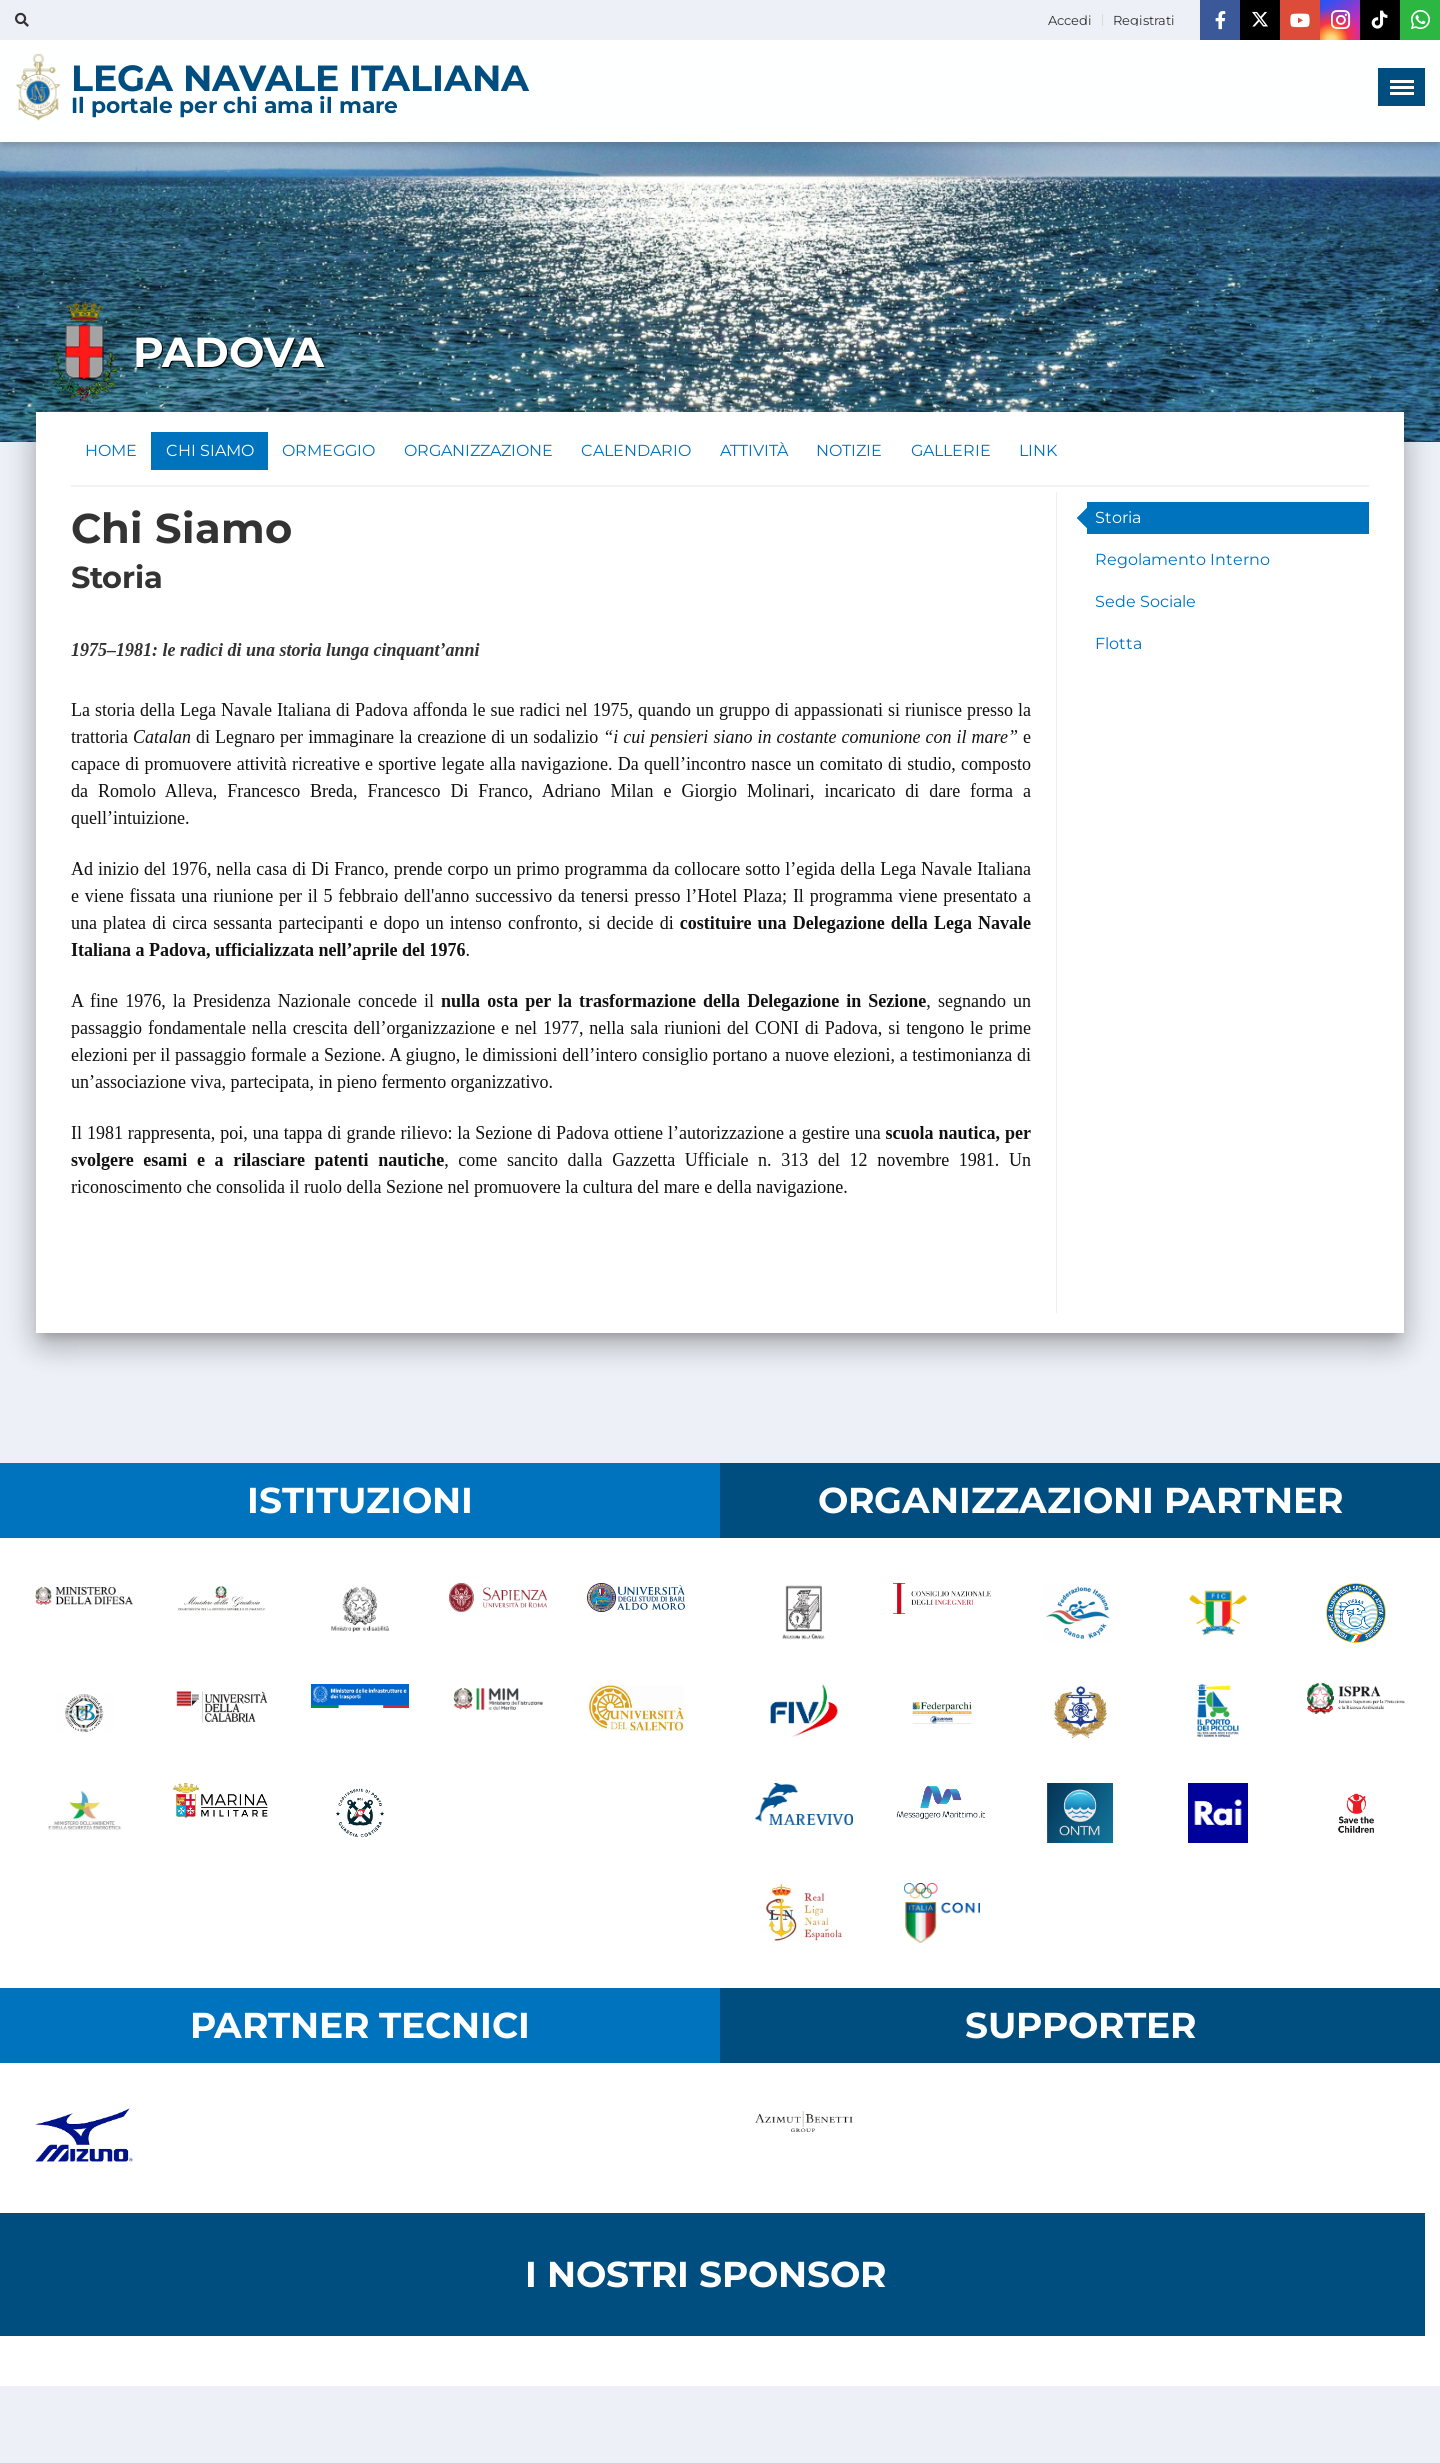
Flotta (1118, 645)
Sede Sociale (1145, 603)
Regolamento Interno (1182, 561)
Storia (1118, 519)
